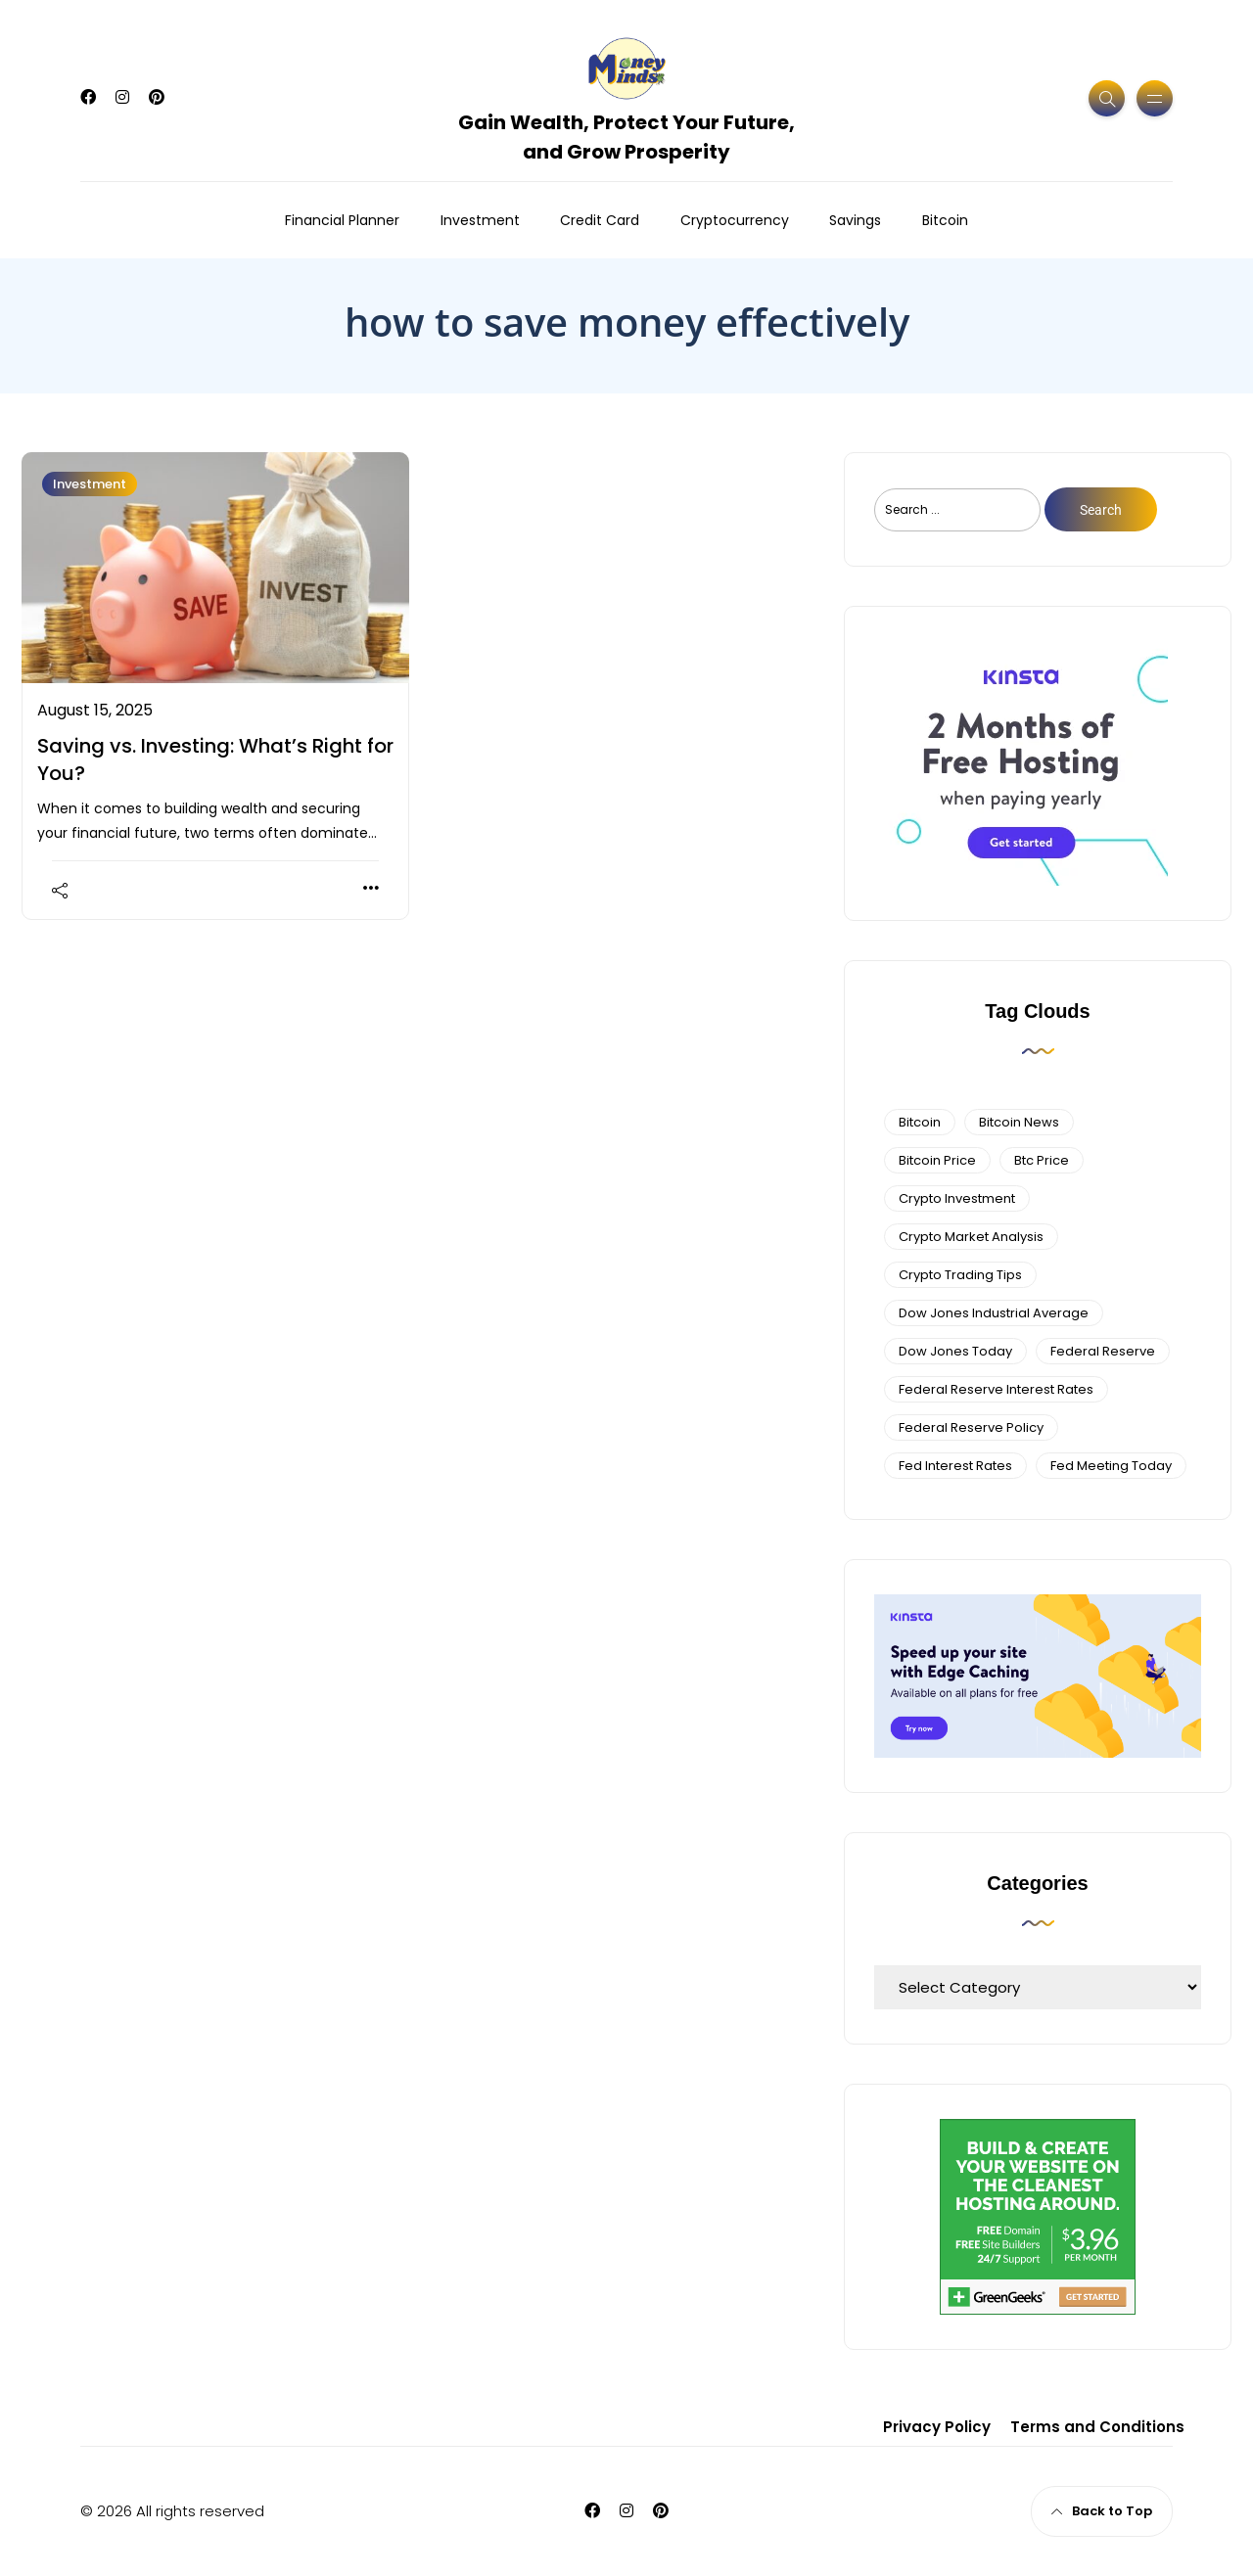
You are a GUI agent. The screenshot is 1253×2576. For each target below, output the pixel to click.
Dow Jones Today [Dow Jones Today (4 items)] (955, 1351)
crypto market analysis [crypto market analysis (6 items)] (971, 1236)
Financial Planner (342, 220)
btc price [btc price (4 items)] (1041, 1160)
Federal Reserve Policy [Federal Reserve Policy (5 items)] (971, 1427)
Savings (855, 220)
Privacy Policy (937, 2426)
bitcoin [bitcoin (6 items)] (920, 1122)
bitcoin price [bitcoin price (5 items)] (937, 1160)
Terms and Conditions (1097, 2426)
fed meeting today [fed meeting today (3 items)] (1111, 1465)
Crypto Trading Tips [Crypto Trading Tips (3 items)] (960, 1274)
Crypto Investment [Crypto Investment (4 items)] (957, 1198)
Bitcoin (945, 220)
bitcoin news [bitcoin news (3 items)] (1019, 1122)
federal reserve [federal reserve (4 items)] (1102, 1351)
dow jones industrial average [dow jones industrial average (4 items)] (994, 1313)
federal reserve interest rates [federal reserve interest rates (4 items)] (996, 1389)
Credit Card (599, 220)
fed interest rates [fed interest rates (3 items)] (955, 1465)
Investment (480, 220)
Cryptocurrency (734, 220)
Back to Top (1101, 2511)
